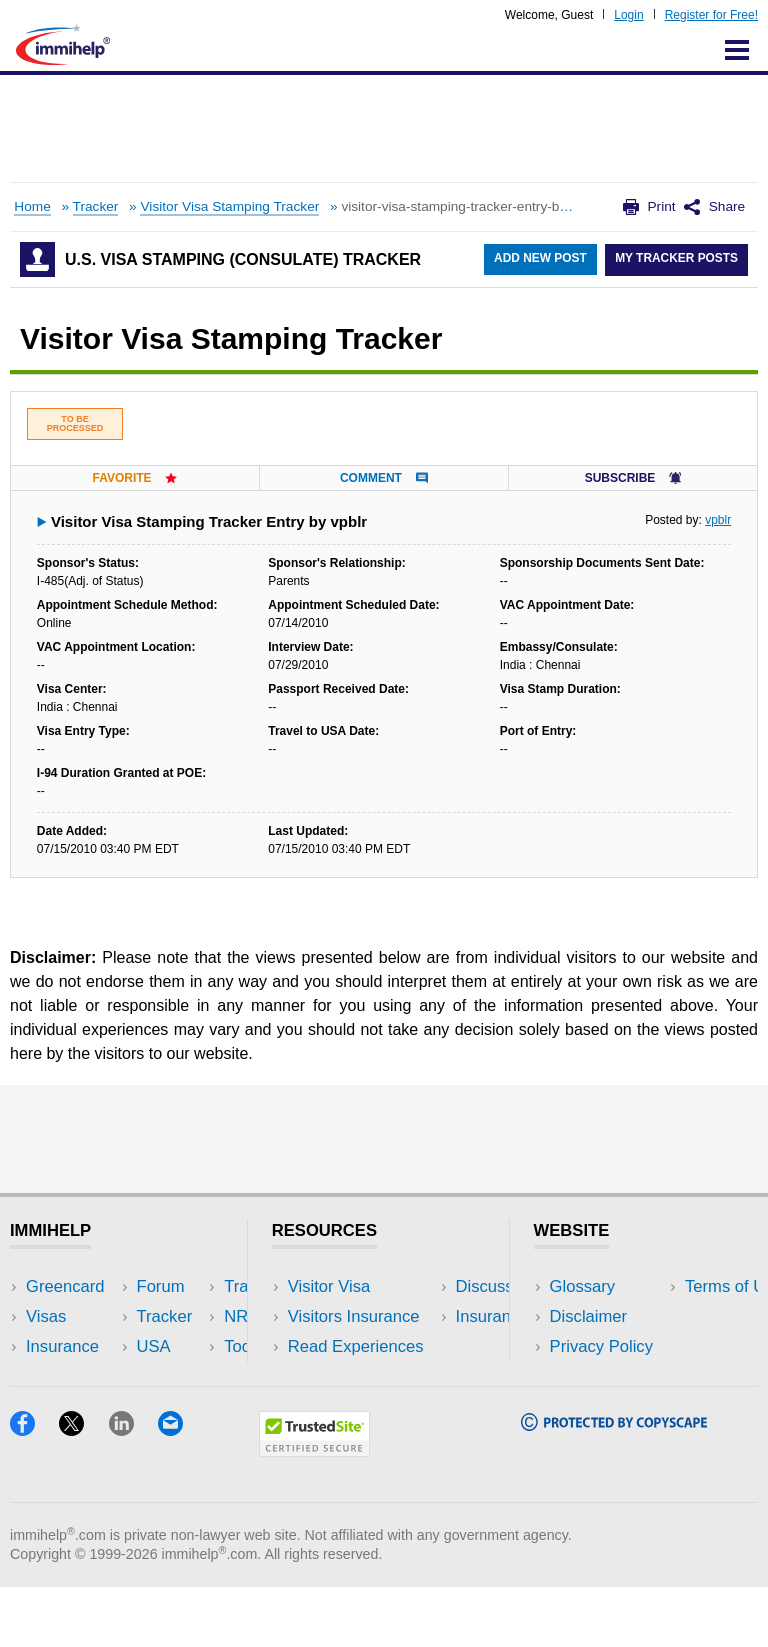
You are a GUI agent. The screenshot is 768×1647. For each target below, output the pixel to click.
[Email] (180, 1489)
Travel (184, 1316)
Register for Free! (711, 15)
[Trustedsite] (314, 1510)
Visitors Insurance (354, 1316)
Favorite (134, 478)
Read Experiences (356, 1346)
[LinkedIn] (133, 1489)
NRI (175, 1346)
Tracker (96, 206)
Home (32, 206)
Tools (180, 1376)
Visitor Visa (329, 1286)
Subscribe (633, 478)
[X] (83, 1489)
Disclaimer (589, 1316)
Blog (177, 1406)
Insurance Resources (366, 1406)
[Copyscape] (614, 1484)
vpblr (718, 520)
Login (628, 15)
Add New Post (538, 260)
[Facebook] (34, 1489)
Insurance (62, 1346)
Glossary (583, 1286)
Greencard (65, 1286)
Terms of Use (599, 1376)
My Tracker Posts (676, 260)
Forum (50, 1376)
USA (178, 1286)
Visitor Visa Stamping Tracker (229, 206)
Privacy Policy (601, 1346)
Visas (46, 1316)
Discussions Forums (363, 1376)
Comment (384, 478)
